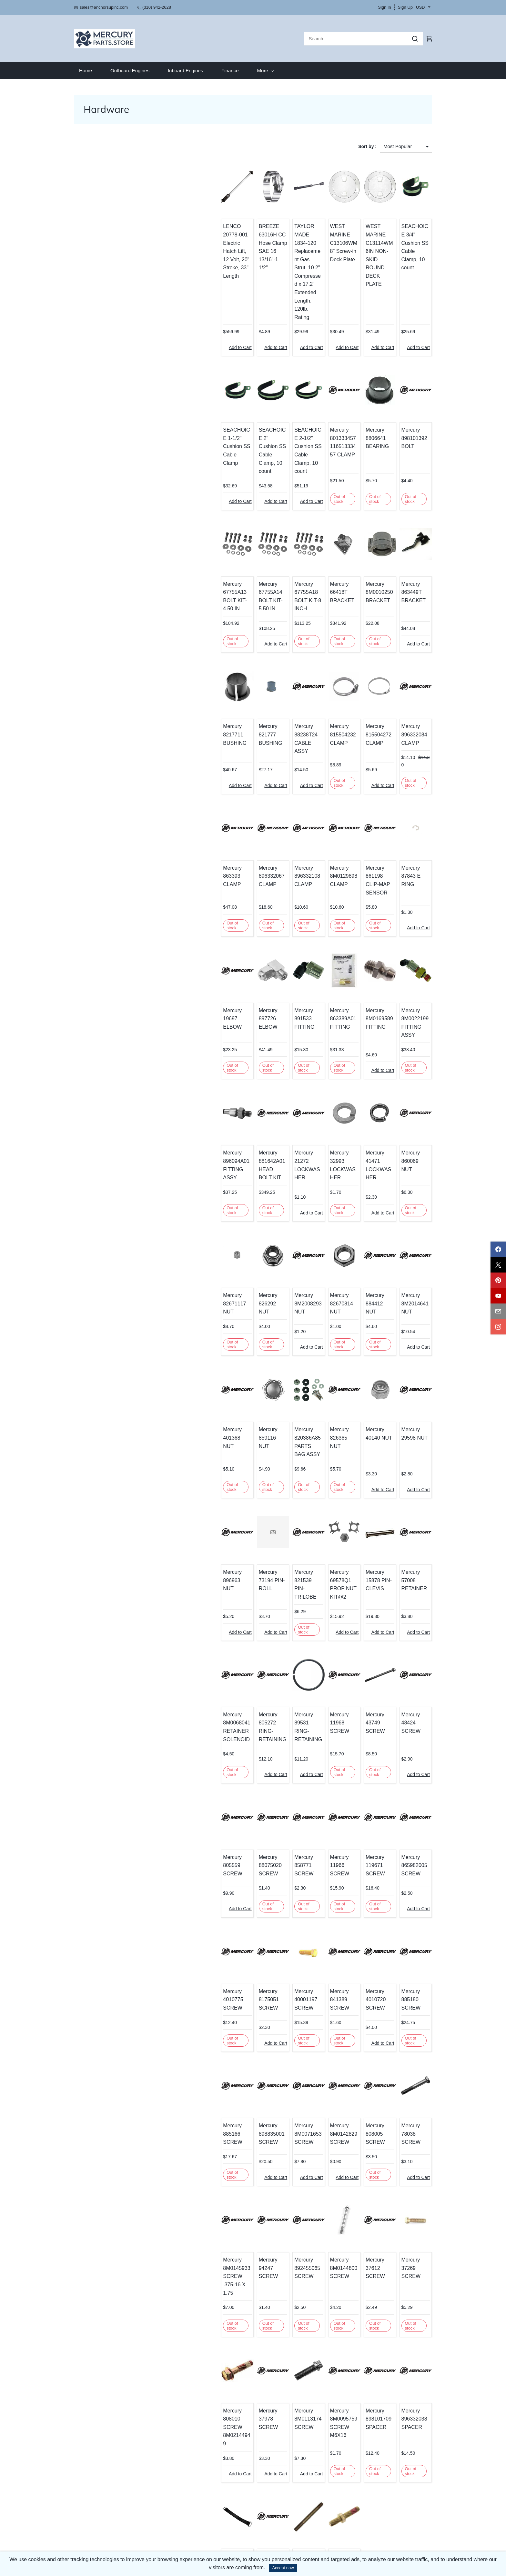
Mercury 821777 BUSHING (228, 681)
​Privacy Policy (88, 2527)
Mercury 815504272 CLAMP (362, 681)
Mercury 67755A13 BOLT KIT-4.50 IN (190, 547)
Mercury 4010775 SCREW (183, 1878)
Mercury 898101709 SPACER (362, 2275)
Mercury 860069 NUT (407, 1065)
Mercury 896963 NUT (187, 1470)
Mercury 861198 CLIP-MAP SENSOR (366, 810)
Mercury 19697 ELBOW (190, 936)
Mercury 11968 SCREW (322, 1607)
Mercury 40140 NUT (366, 1332)
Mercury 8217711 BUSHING (185, 681)
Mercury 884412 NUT (363, 1203)
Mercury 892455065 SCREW (274, 2137)
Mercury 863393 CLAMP (191, 806)
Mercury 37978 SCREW (234, 2271)
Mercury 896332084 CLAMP (406, 681)
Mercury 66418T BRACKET (317, 543)
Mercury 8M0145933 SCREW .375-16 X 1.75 (189, 2141)
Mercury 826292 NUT (231, 1203)
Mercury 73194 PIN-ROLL (234, 1470)
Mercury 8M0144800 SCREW (318, 2137)
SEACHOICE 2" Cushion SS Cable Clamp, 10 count (235, 402)
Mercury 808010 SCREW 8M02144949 (188, 2279)
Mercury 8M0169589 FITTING (362, 940)
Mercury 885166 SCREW (182, 2008)
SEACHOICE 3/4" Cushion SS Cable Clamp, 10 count (408, 235)
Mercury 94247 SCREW (234, 2133)
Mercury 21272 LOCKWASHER (279, 1065)
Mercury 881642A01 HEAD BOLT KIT (231, 1073)
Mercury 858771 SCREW (270, 1749)
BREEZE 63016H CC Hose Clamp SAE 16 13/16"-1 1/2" (232, 235)
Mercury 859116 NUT (231, 1332)
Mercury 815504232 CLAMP (318, 681)
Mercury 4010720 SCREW (359, 1878)
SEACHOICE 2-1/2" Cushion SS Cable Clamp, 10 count (279, 406)
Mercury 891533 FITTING (271, 940)
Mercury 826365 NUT (319, 1332)
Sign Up (405, 7)
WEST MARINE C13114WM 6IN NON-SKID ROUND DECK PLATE (367, 235)
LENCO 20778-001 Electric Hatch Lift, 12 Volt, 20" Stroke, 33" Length (191, 235)
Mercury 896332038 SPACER (406, 2275)
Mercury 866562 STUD (277, 2408)
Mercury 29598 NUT (410, 1332)
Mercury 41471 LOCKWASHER (367, 1065)
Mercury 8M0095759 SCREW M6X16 (318, 2279)
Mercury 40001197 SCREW (272, 1878)
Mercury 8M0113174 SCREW (274, 2275)
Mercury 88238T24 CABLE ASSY (277, 681)
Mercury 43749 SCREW (366, 1607)
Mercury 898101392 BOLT (406, 398)
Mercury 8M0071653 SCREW (274, 2008)
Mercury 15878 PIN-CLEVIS (366, 1470)
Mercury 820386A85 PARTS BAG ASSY (275, 1340)
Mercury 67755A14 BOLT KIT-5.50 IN (234, 547)
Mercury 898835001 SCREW (230, 2008)
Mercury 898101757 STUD (230, 2412)
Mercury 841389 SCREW (314, 1878)
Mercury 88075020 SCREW (228, 1749)
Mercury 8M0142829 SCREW (318, 2008)
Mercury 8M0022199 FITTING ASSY (410, 940)
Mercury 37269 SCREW (410, 2133)
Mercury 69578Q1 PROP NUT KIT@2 (318, 1478)
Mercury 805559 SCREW (182, 1749)
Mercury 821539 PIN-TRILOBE (275, 1474)
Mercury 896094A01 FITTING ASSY (190, 1069)
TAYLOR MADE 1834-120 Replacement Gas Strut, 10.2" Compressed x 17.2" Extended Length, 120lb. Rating (279, 247)
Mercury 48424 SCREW (410, 1607)
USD (420, 7)
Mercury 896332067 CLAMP (230, 810)
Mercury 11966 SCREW (322, 1745)
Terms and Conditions (95, 2534)
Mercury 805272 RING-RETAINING (233, 1611)
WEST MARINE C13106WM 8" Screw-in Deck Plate (323, 231)
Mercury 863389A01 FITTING (318, 940)
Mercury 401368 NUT (187, 1332)
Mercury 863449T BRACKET (405, 543)
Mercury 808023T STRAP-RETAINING (187, 2416)
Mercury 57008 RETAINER (410, 1470)
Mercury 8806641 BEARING (360, 398)
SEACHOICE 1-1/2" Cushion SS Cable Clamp (191, 402)
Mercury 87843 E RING (410, 806)
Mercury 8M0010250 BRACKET (362, 543)
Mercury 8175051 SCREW (227, 1878)
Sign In (384, 7)
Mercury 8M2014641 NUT (406, 1207)
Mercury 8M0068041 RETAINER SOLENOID (186, 1615)
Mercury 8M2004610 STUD (318, 2412)
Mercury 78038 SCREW (410, 2004)
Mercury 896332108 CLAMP (274, 810)
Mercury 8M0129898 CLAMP (318, 810)
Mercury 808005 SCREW (358, 2008)
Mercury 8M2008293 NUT (274, 1207)
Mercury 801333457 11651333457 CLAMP (321, 402)
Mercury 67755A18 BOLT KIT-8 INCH (274, 547)
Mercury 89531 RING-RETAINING (278, 1611)
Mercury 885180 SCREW (402, 1878)
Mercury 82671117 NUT (190, 1203)
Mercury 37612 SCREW (366, 2133)
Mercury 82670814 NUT (322, 1203)
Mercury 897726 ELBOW (226, 940)
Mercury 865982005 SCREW (406, 1749)
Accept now (283, 2567)
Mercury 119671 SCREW (358, 1749)
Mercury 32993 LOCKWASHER (323, 1065)
